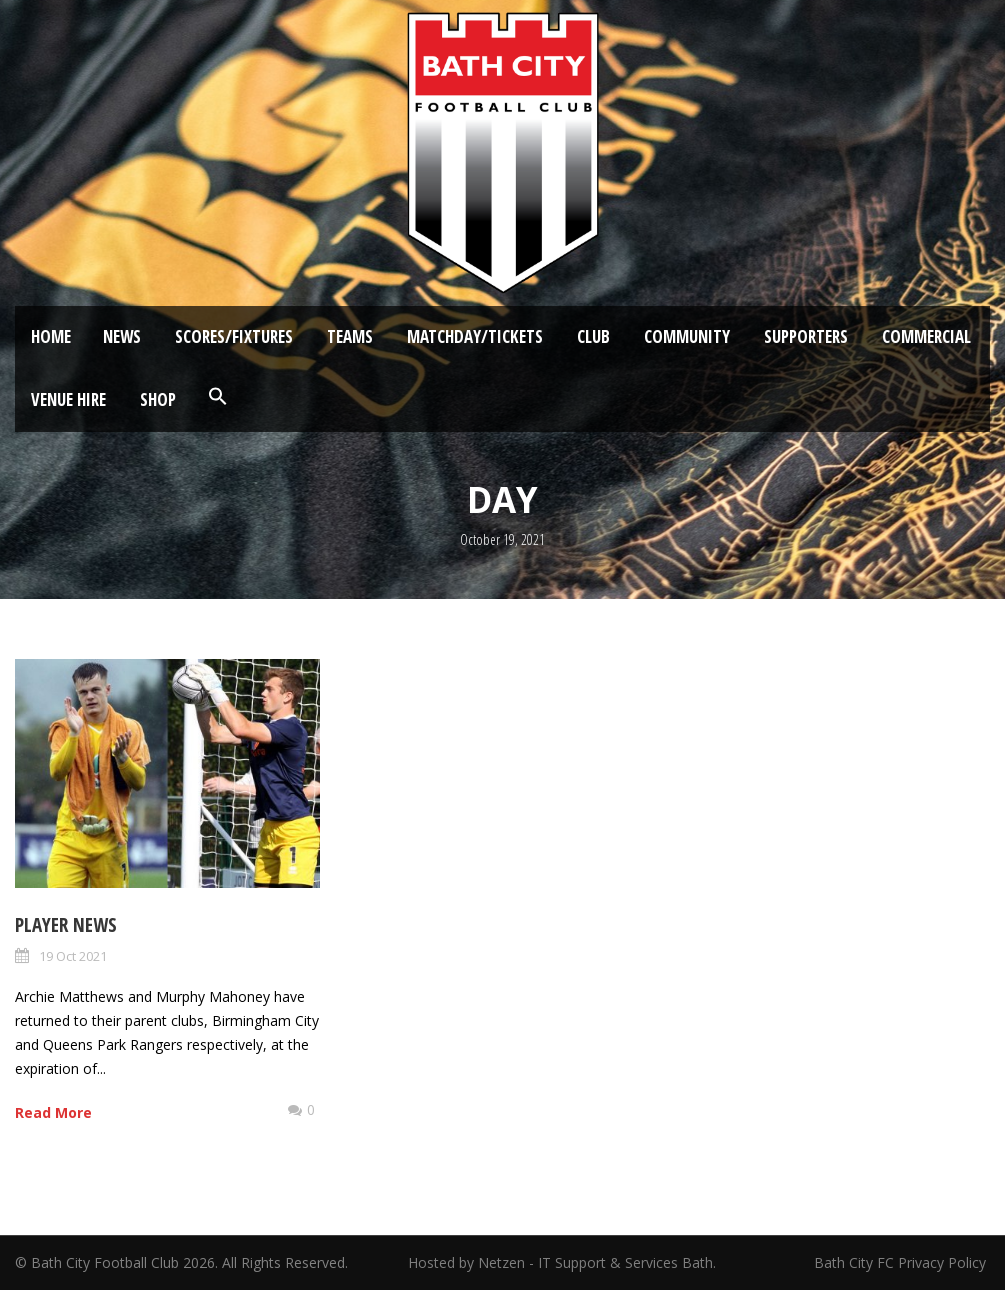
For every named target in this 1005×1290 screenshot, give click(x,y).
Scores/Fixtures (234, 336)
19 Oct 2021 (73, 956)
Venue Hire (68, 399)
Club (593, 336)
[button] (218, 397)
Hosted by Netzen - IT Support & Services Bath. (562, 1262)
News (122, 336)
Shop (158, 399)
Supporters (806, 336)
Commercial (926, 336)
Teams (350, 336)
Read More (53, 1112)
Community (687, 336)
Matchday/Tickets (475, 336)
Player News (66, 925)
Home (51, 336)
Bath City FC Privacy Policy (902, 1262)
